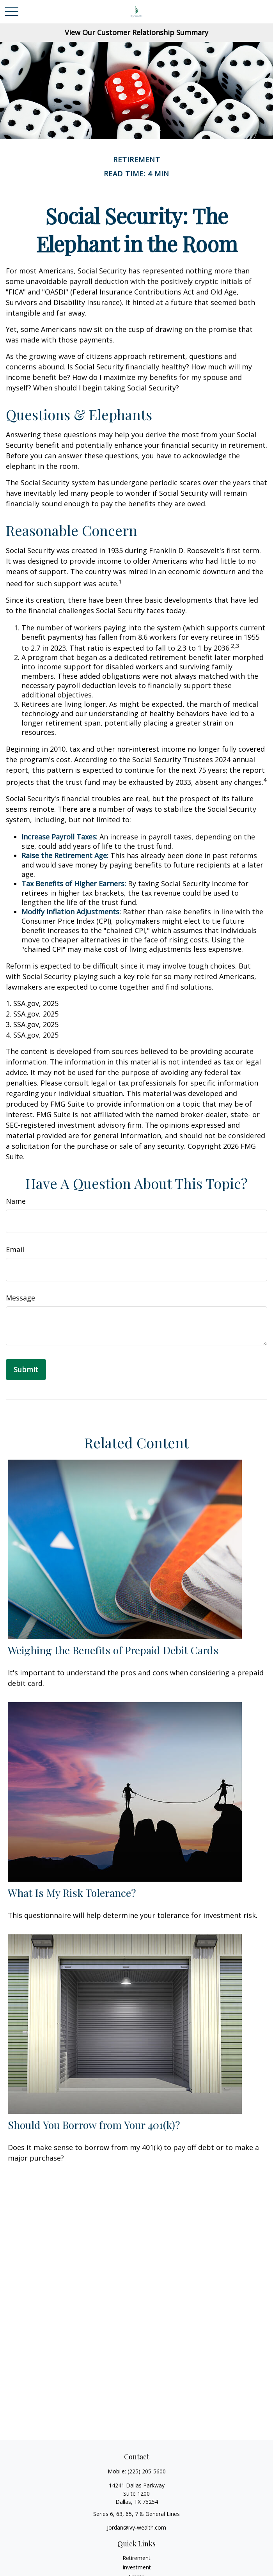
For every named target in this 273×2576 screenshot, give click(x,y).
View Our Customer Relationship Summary (136, 32)
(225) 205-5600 (147, 2471)
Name (16, 1201)
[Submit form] (26, 1369)
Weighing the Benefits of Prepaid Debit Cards (113, 1650)
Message (20, 1297)
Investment (136, 2567)
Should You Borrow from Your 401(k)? (94, 2125)
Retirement (136, 2558)
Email (15, 1249)
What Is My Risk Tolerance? (72, 1893)
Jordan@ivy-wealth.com (136, 2527)
